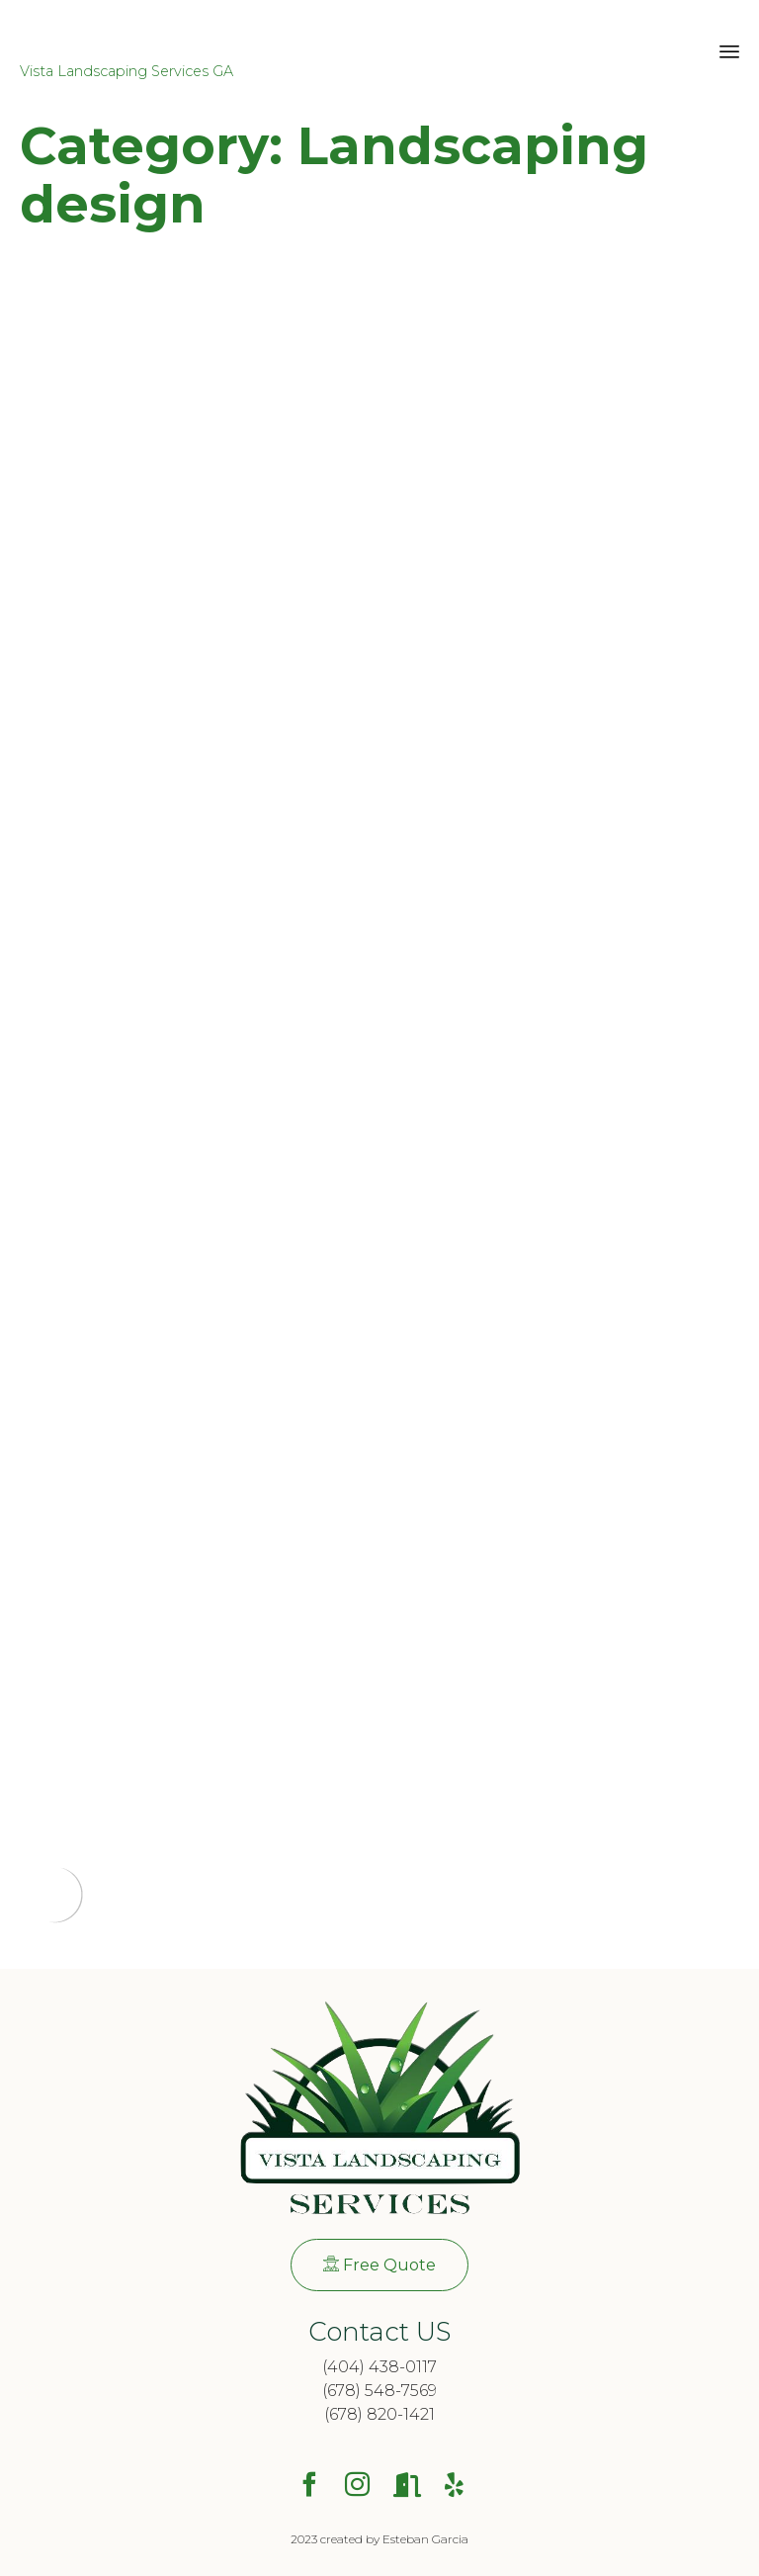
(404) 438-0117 (379, 2366)
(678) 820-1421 (379, 2414)
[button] (379, 2265)
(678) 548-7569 (379, 2390)
